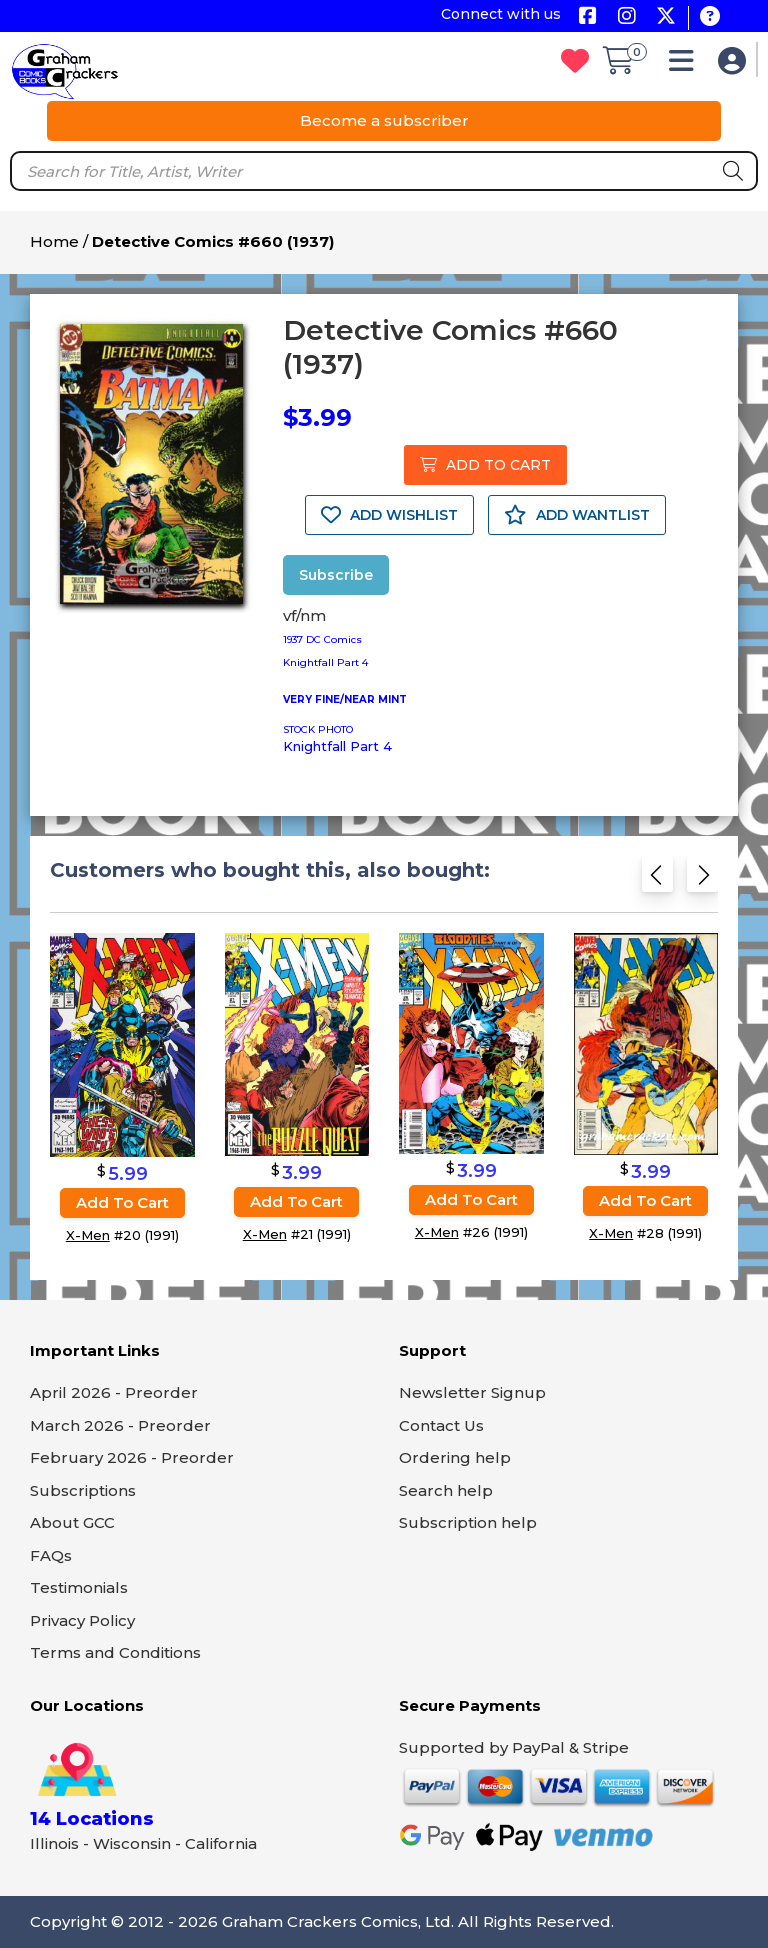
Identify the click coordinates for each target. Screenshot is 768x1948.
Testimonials (79, 1587)
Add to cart (122, 1202)
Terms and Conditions (115, 1652)
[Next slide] (702, 879)
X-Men (88, 1235)
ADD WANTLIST (577, 515)
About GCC (72, 1522)
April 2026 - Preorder (114, 1392)
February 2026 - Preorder (132, 1457)
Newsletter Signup (472, 1392)
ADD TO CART (485, 465)
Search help (446, 1490)
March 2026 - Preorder (120, 1425)
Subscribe (336, 575)
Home (54, 241)
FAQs (51, 1555)
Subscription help (468, 1522)
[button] (686, 65)
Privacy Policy (82, 1620)
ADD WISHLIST (389, 515)
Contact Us (441, 1425)
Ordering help (455, 1457)
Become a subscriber (384, 120)
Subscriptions (83, 1490)
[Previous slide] (657, 879)
